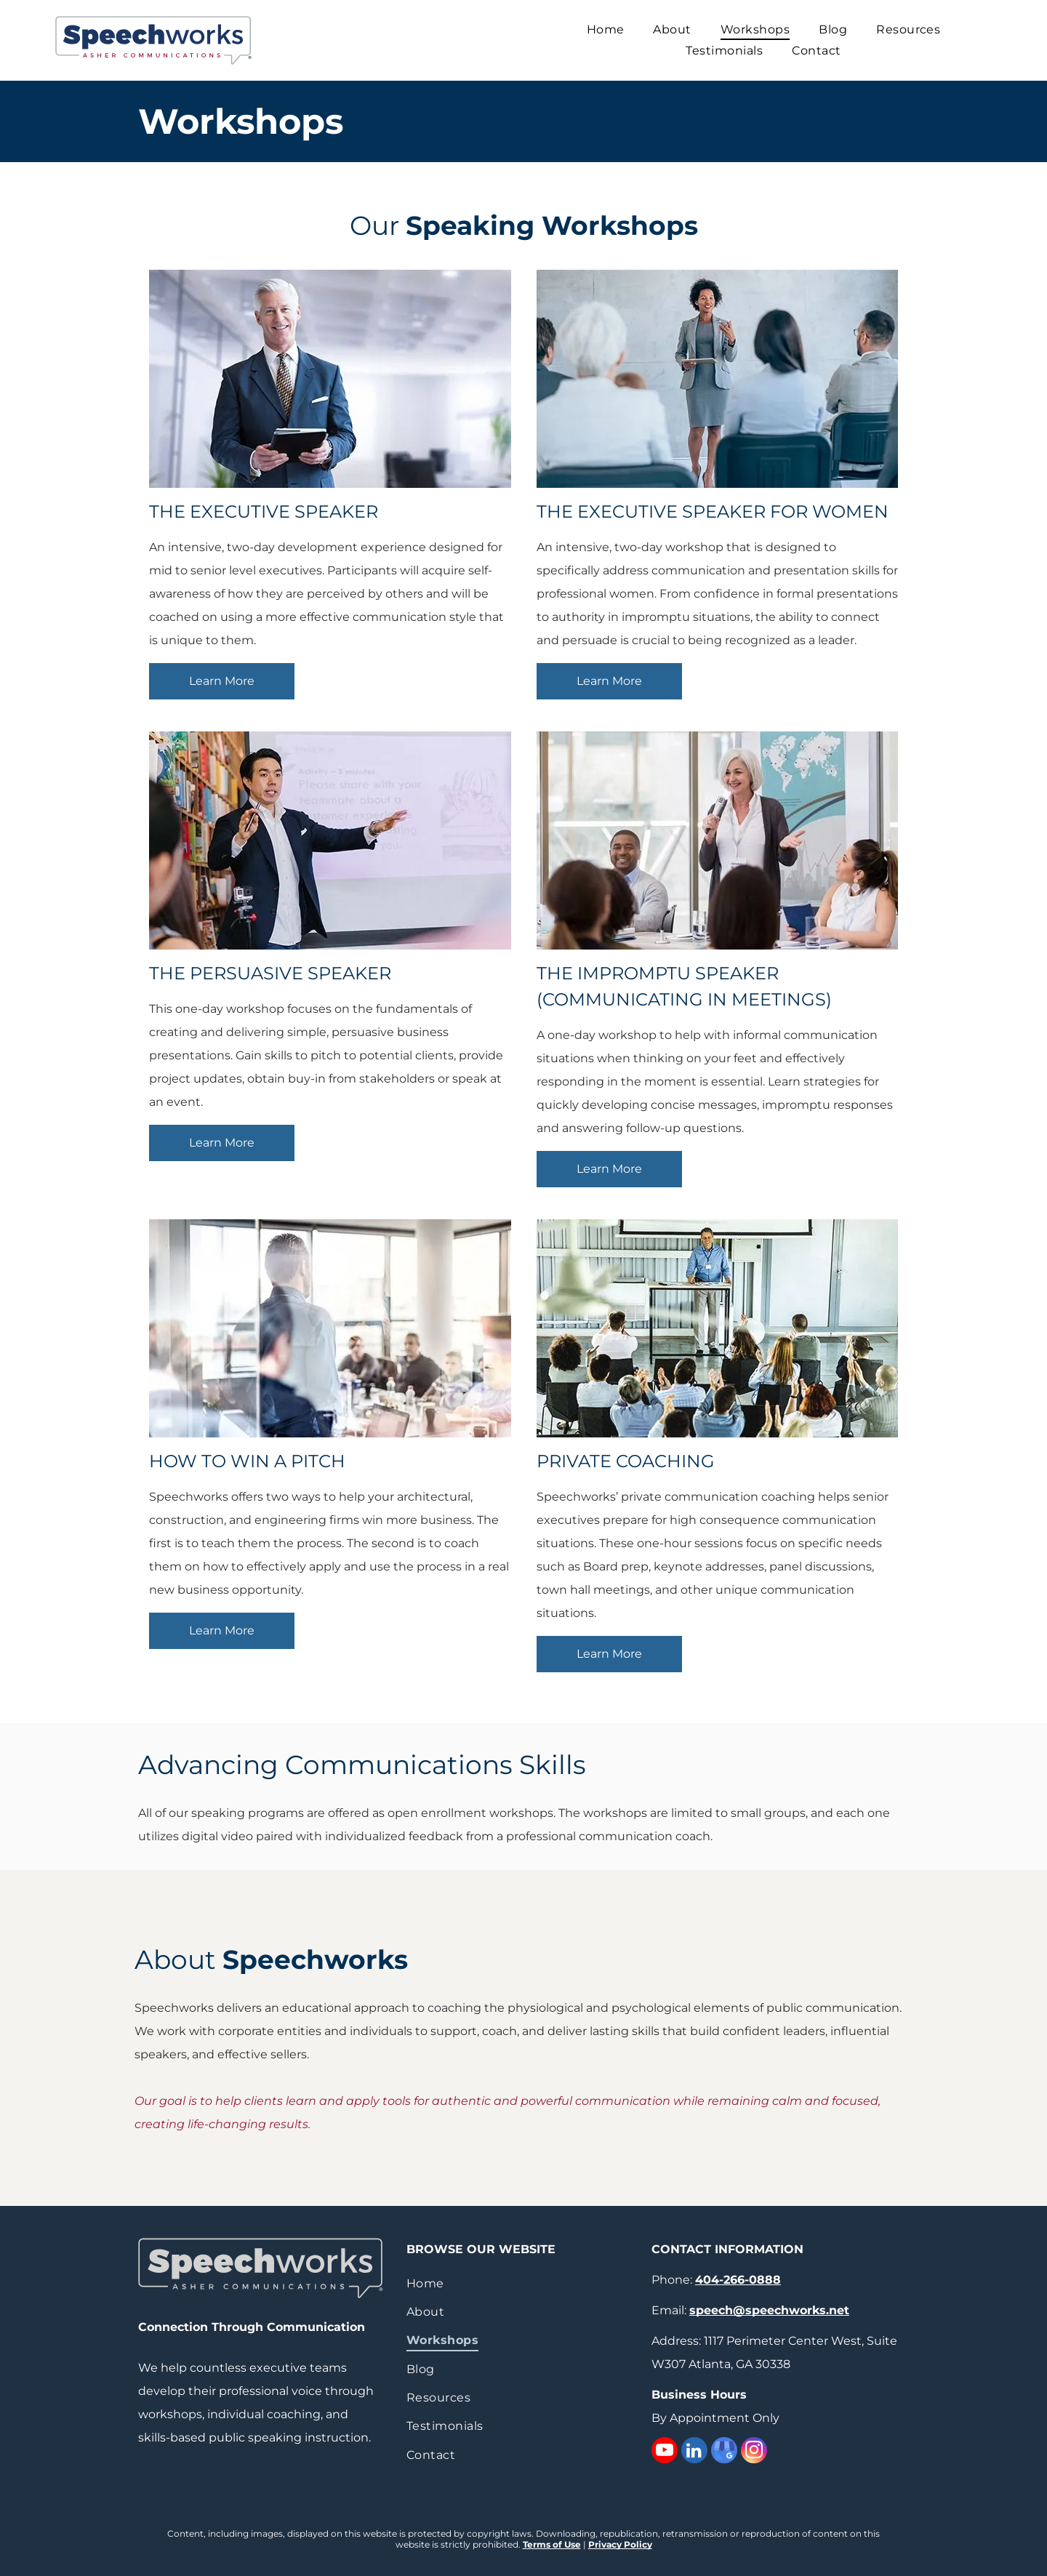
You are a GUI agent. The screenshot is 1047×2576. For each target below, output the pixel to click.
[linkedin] (694, 2452)
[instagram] (754, 2452)
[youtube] (664, 2452)
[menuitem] (605, 29)
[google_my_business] (724, 2452)
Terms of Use (552, 2544)
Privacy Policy (620, 2544)
